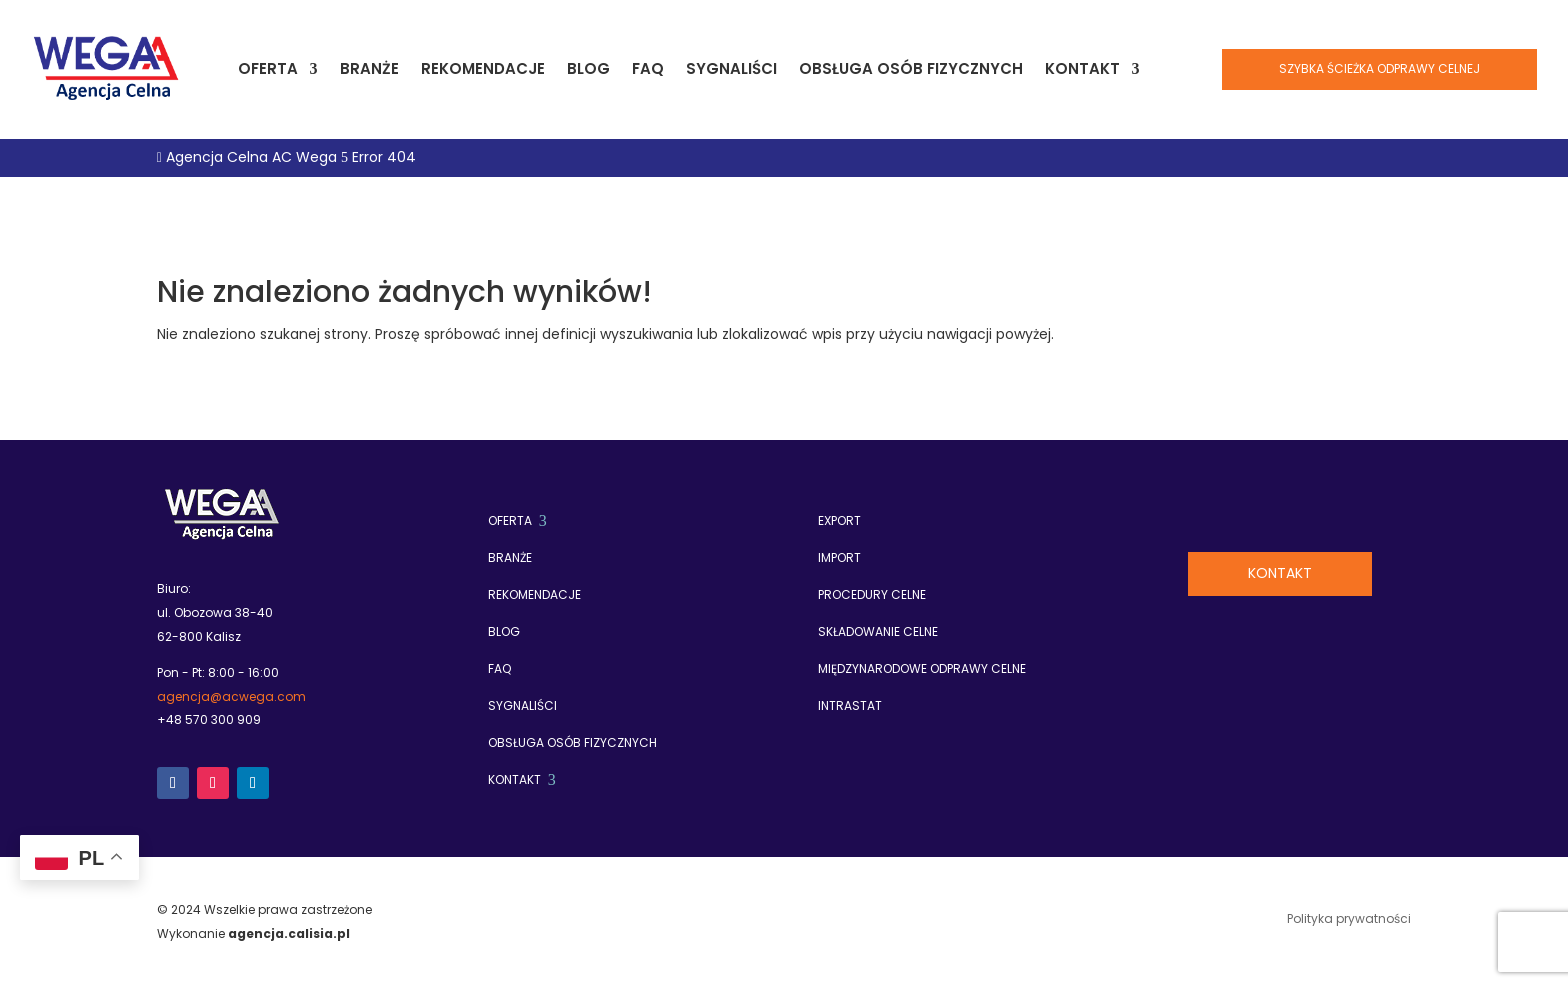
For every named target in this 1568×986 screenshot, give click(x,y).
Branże (369, 68)
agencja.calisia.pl (289, 933)
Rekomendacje (483, 68)
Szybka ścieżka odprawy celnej (1379, 68)
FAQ (648, 68)
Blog (588, 68)
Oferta (268, 68)
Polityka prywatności (1349, 919)
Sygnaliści (731, 68)
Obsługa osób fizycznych (911, 68)
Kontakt (1082, 68)
